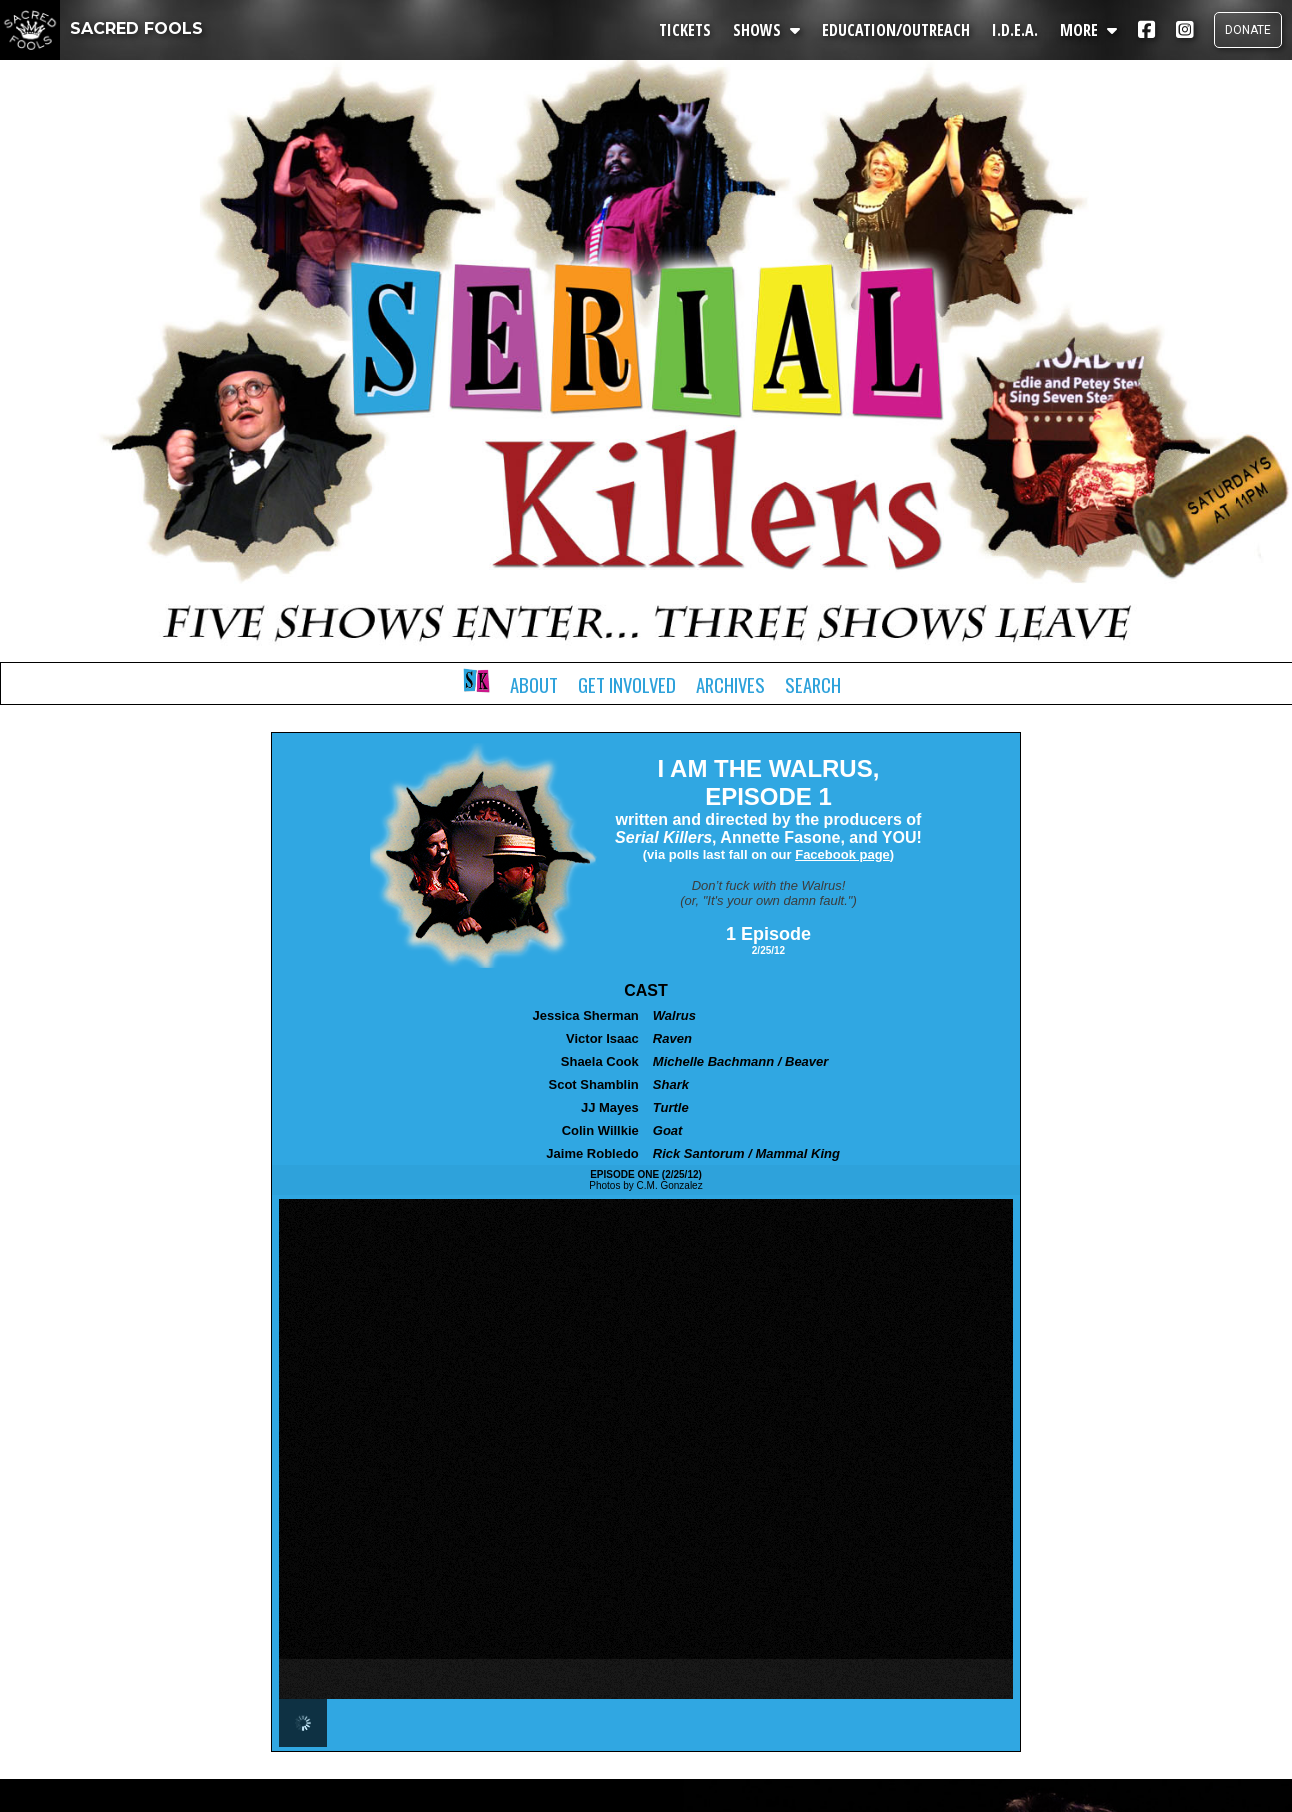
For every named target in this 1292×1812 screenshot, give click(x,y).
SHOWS (766, 30)
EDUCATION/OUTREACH (896, 30)
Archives (730, 684)
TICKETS (685, 30)
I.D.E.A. (1015, 30)
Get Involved (627, 684)
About (534, 684)
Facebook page (842, 854)
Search (813, 684)
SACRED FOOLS (101, 28)
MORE (1088, 30)
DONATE (1248, 30)
